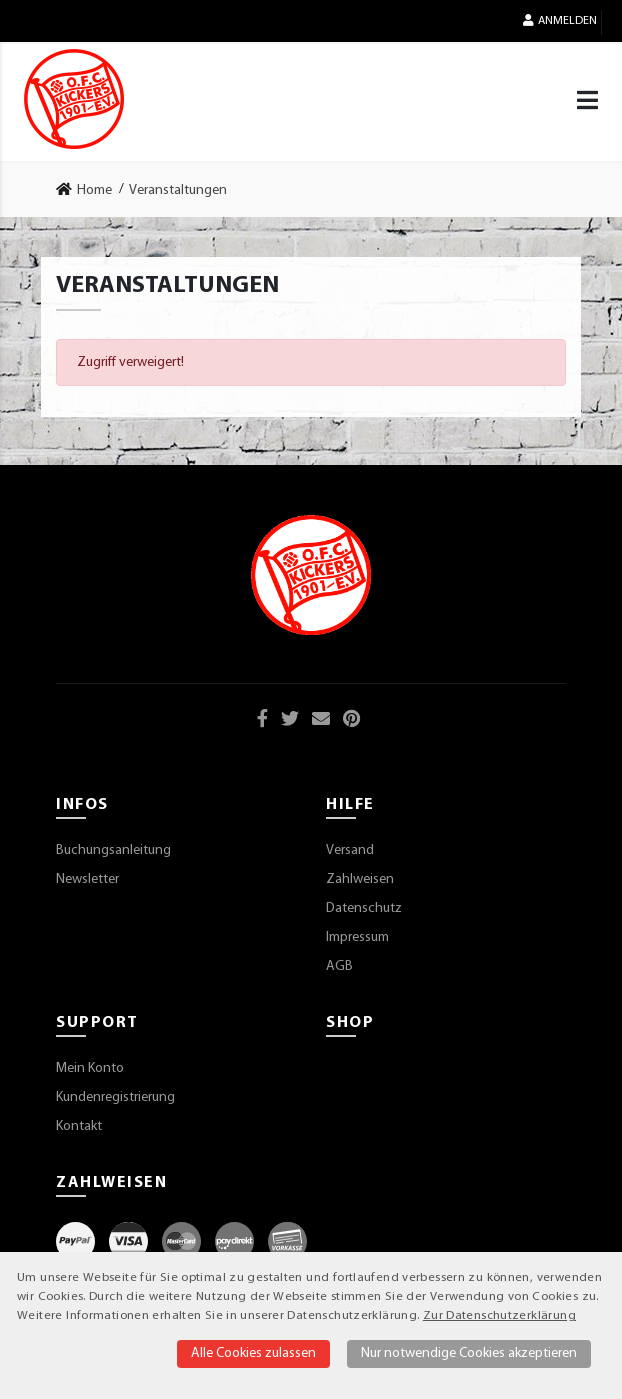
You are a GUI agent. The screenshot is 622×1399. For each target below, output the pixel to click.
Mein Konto (90, 1068)
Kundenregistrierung (115, 1097)
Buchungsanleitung (113, 850)
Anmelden (560, 20)
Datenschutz (364, 908)
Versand (350, 850)
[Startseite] (74, 99)
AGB (339, 966)
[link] (90, 190)
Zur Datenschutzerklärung (499, 1316)
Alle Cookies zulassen (253, 1353)
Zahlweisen (360, 879)
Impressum (357, 937)
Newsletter (87, 879)
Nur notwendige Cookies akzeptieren (469, 1353)
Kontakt (79, 1126)
